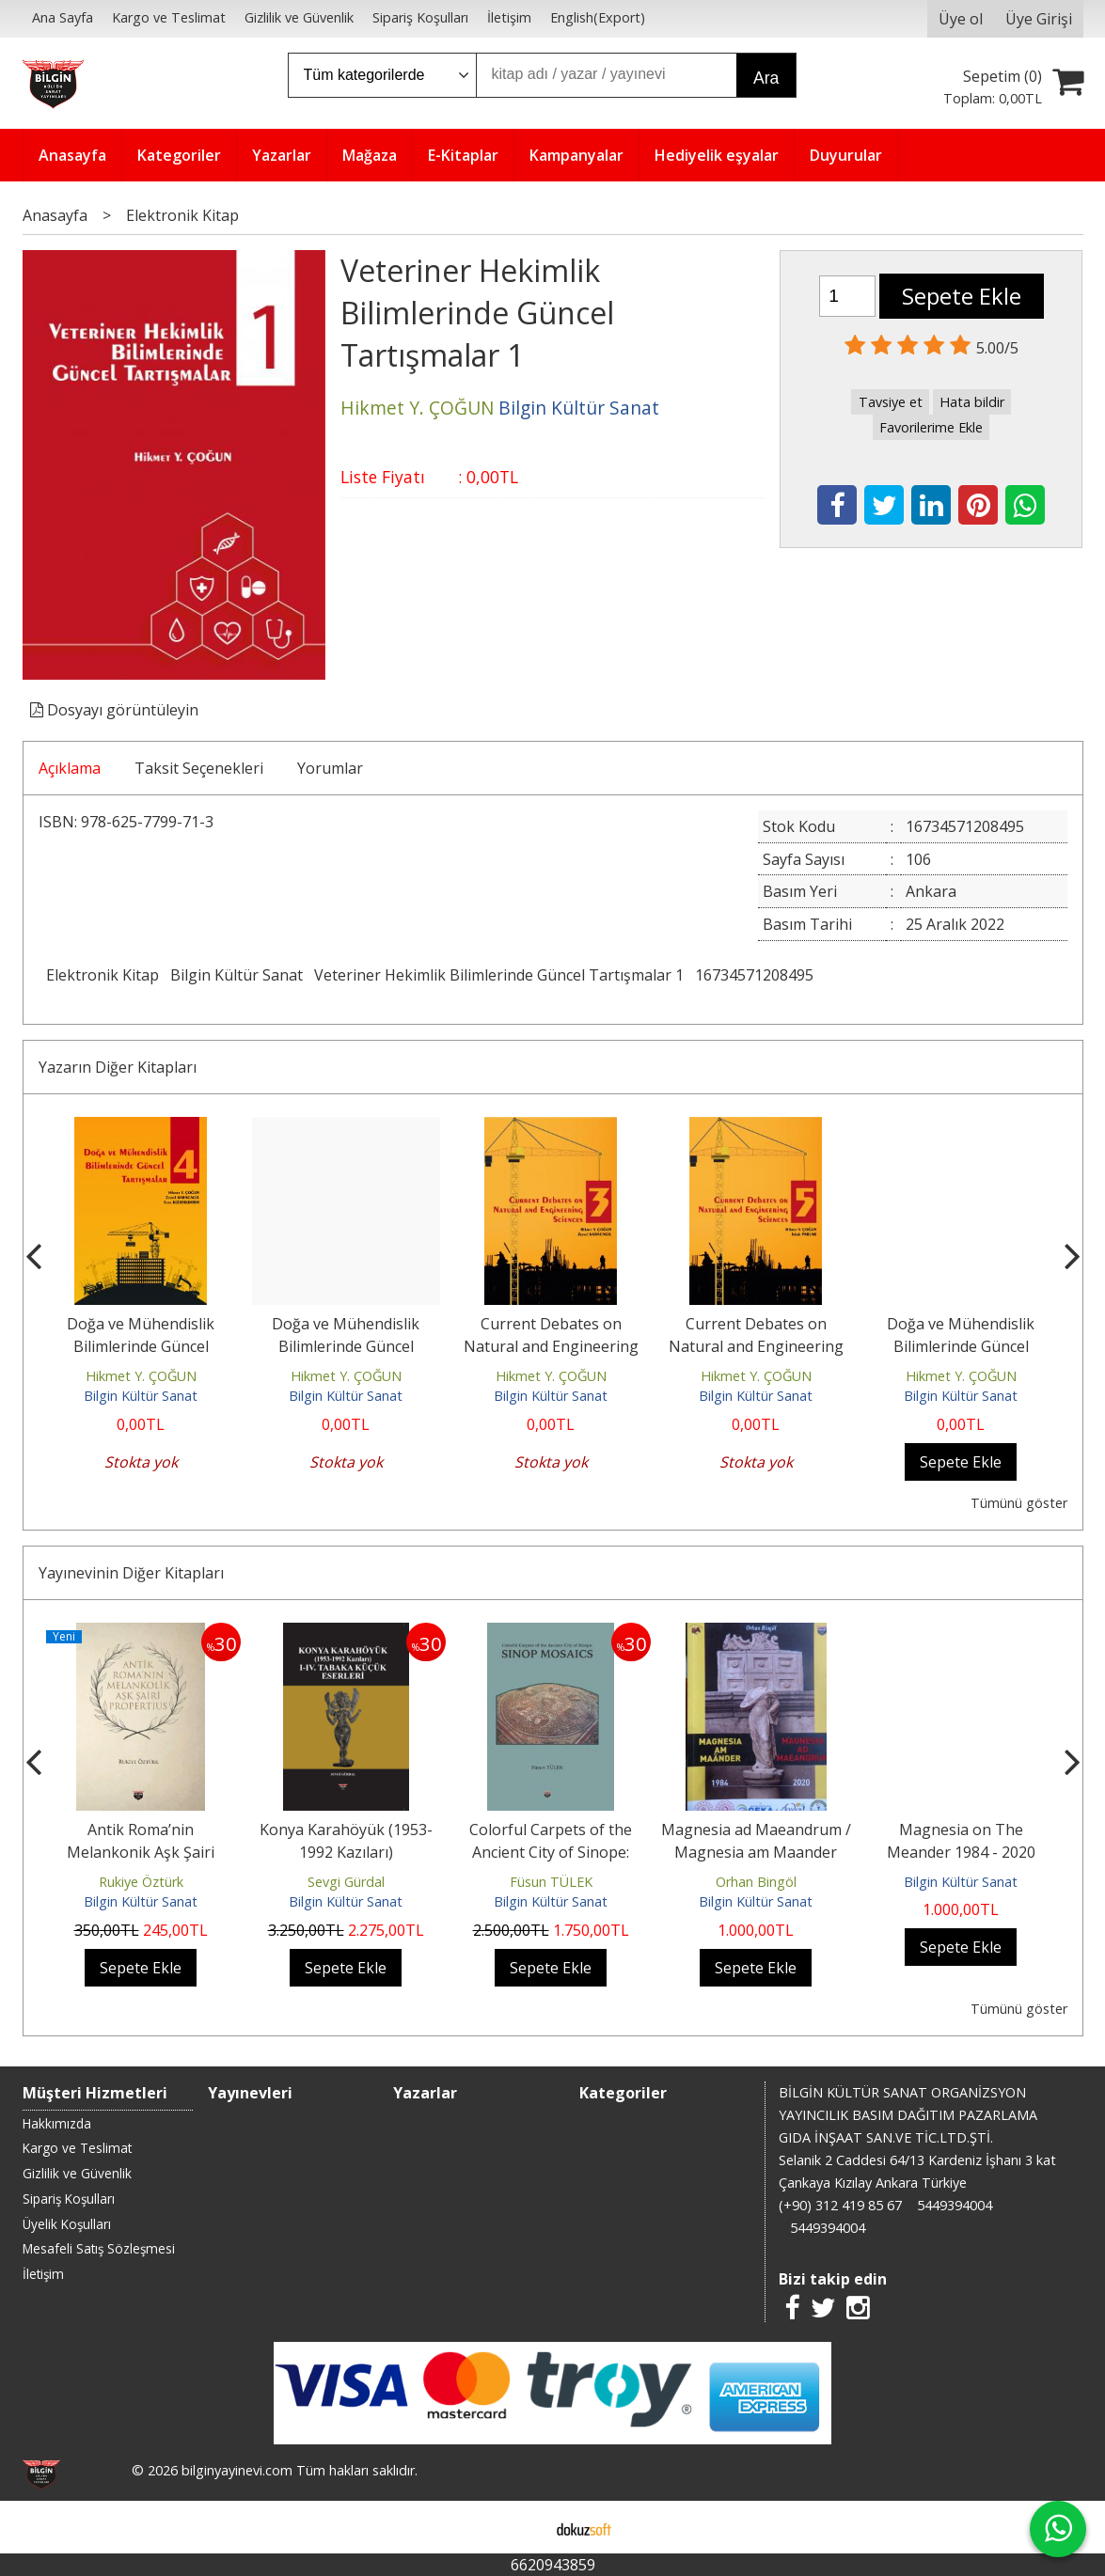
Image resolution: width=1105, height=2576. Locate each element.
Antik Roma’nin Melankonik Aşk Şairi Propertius (140, 1852)
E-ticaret (522, 2527)
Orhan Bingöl (756, 1882)
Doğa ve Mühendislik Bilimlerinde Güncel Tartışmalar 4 (140, 1346)
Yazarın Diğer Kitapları (118, 1067)
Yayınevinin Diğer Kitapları (131, 1573)
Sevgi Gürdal (346, 1882)
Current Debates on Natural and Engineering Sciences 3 (551, 1346)
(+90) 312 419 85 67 (840, 2205)
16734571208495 (754, 975)
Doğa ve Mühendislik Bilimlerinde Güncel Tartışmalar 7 (960, 1346)
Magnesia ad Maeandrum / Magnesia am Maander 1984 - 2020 (756, 1852)
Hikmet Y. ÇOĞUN (141, 1376)
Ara (766, 78)
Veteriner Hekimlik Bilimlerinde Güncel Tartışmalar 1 (499, 975)
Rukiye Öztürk (141, 1882)
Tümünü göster (1019, 1503)
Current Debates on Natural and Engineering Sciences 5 (756, 1346)
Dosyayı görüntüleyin (114, 709)
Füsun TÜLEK (551, 1882)
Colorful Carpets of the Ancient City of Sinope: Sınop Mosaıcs (550, 1852)
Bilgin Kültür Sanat (236, 975)
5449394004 (954, 2205)
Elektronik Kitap (102, 975)
